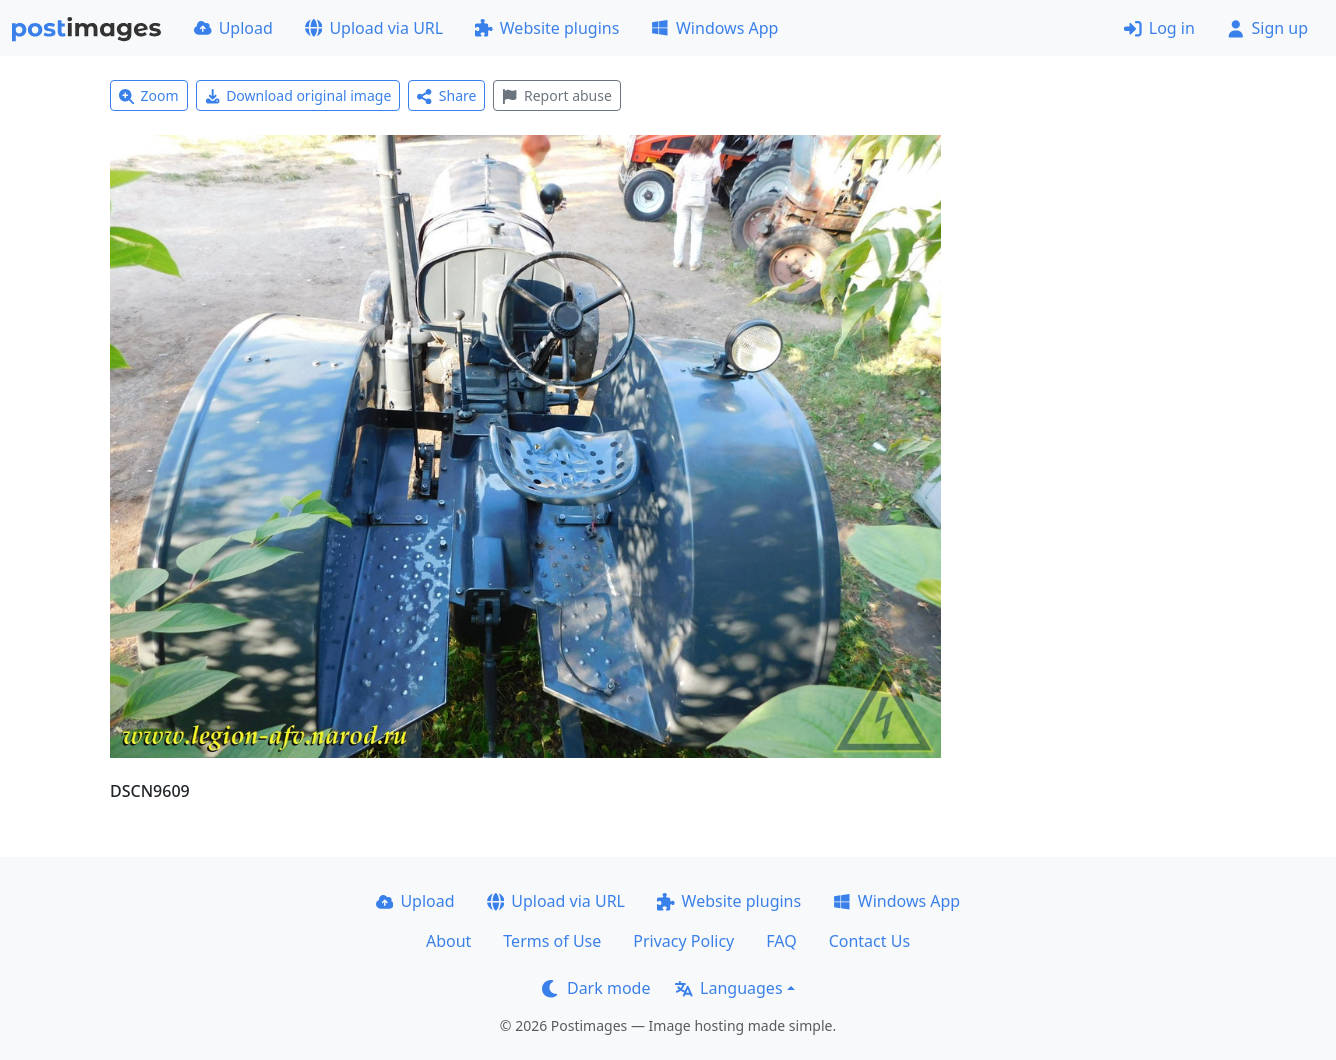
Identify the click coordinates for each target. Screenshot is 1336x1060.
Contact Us (869, 941)
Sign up (1267, 28)
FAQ (781, 941)
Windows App (714, 28)
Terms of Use (552, 941)
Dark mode (596, 988)
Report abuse (556, 95)
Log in (1159, 28)
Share (446, 95)
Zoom (149, 95)
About (448, 941)
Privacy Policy (683, 941)
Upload (233, 28)
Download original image (298, 95)
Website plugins (547, 28)
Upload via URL (374, 28)
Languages (728, 988)
